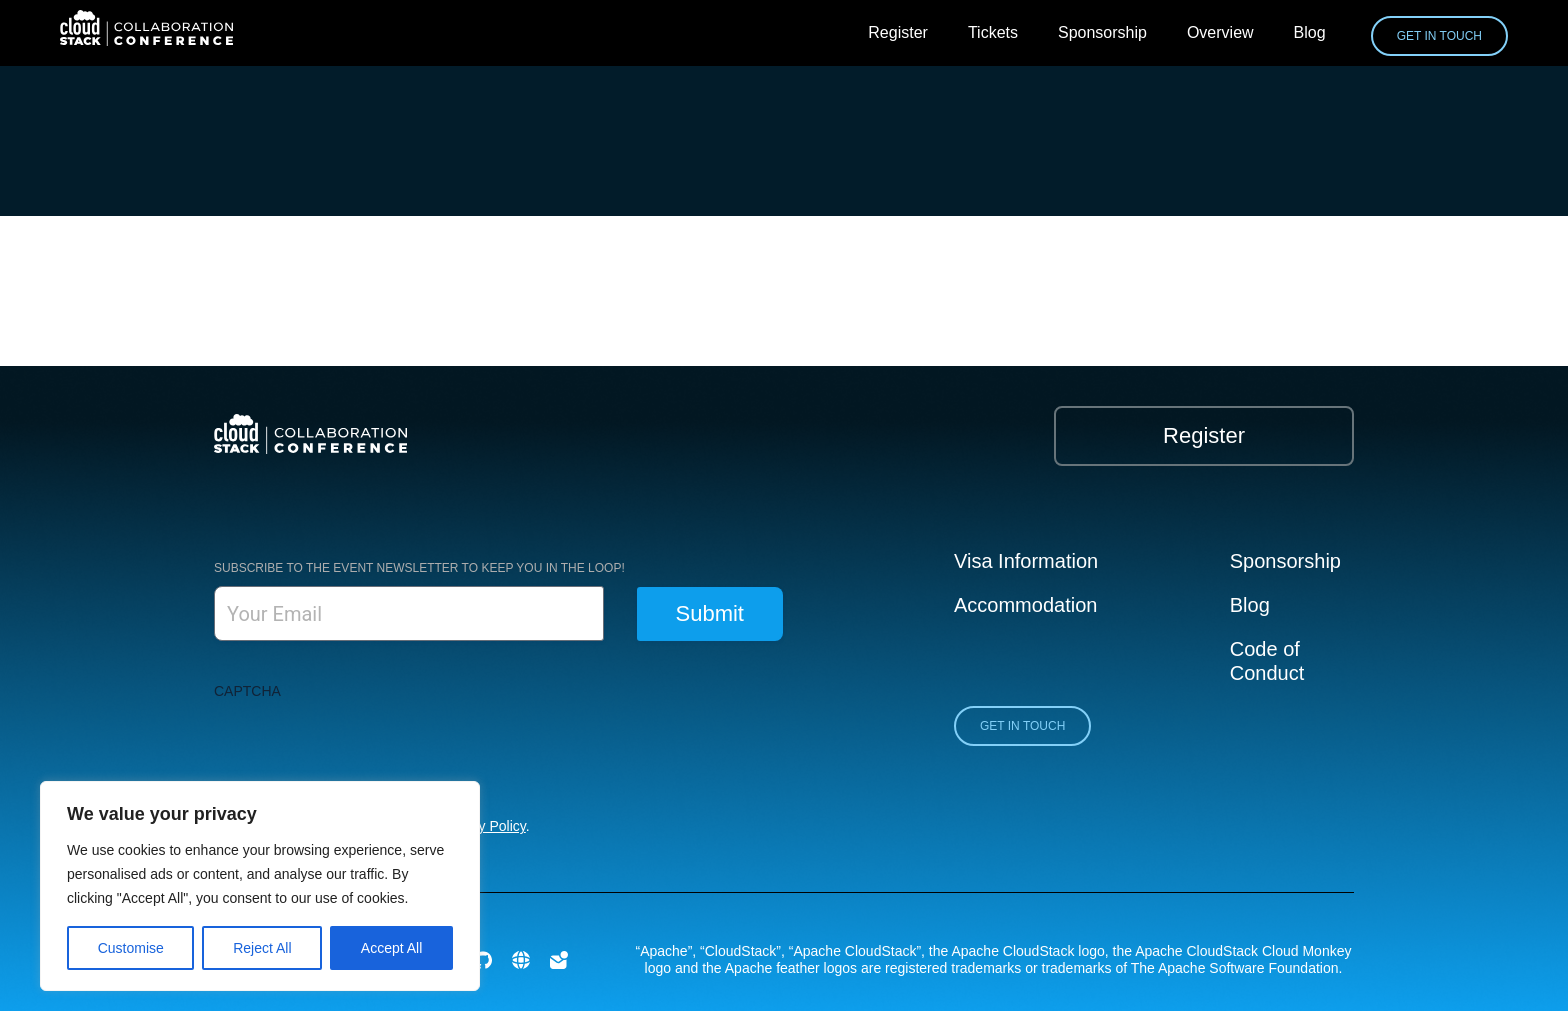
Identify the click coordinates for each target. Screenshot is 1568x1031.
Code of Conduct (1267, 661)
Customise (131, 948)
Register (898, 32)
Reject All (262, 948)
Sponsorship (1102, 32)
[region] (260, 886)
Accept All (391, 948)
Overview (1220, 32)
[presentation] (366, 748)
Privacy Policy (483, 826)
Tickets (993, 32)
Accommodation (1025, 605)
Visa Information (1026, 561)
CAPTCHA (247, 691)
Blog (1310, 32)
